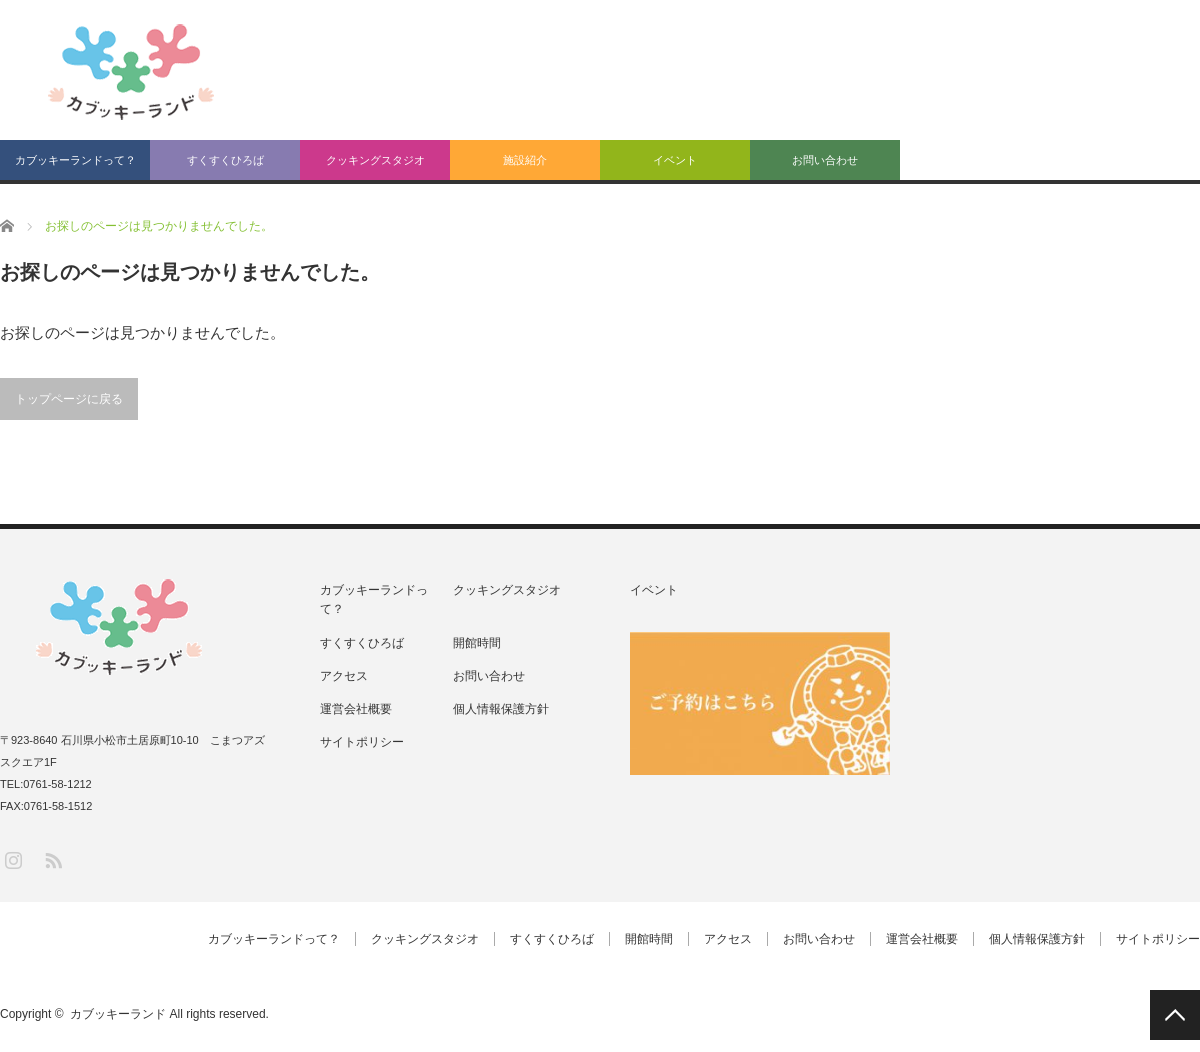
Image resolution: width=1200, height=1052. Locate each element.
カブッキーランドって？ (75, 160)
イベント (675, 160)
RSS (52, 859)
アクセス (344, 676)
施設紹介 (525, 160)
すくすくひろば (225, 160)
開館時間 (477, 643)
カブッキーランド (118, 1014)
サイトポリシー (362, 742)
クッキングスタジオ (375, 160)
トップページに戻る (69, 399)
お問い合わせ (825, 160)
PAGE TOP (1175, 1015)
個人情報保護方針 (501, 709)
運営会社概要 (356, 709)
